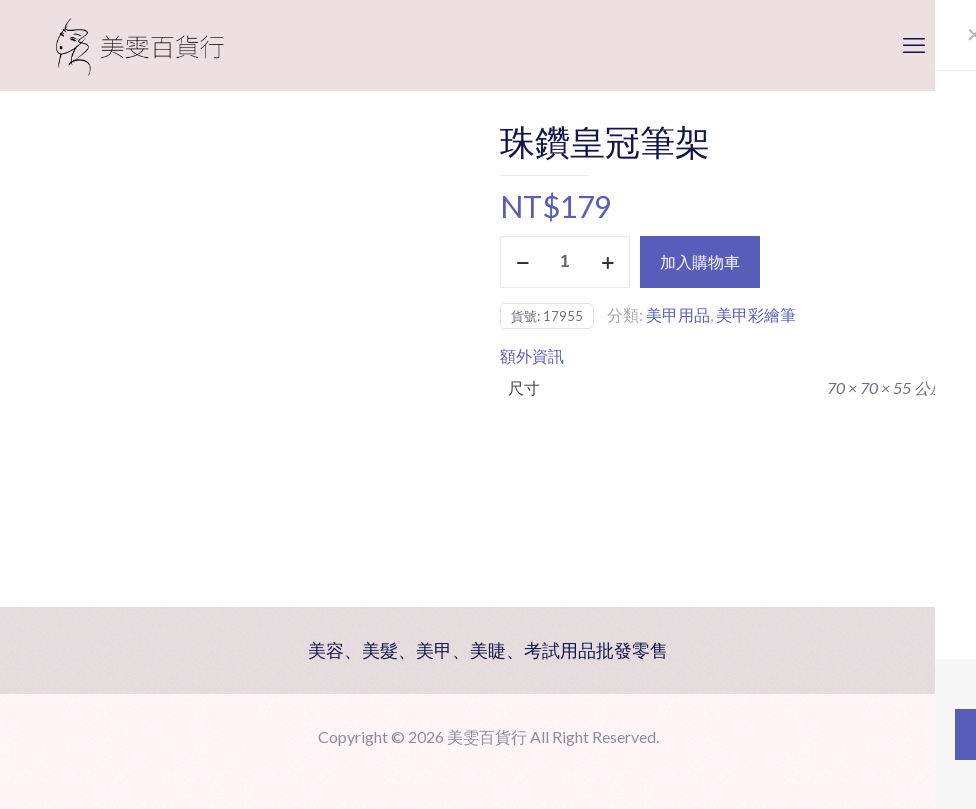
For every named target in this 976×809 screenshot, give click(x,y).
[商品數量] (565, 262)
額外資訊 (532, 355)
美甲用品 (678, 314)
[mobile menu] (914, 45)
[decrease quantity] (522, 262)
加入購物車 (700, 261)
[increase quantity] (607, 262)
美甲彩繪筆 (756, 314)
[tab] (723, 356)
